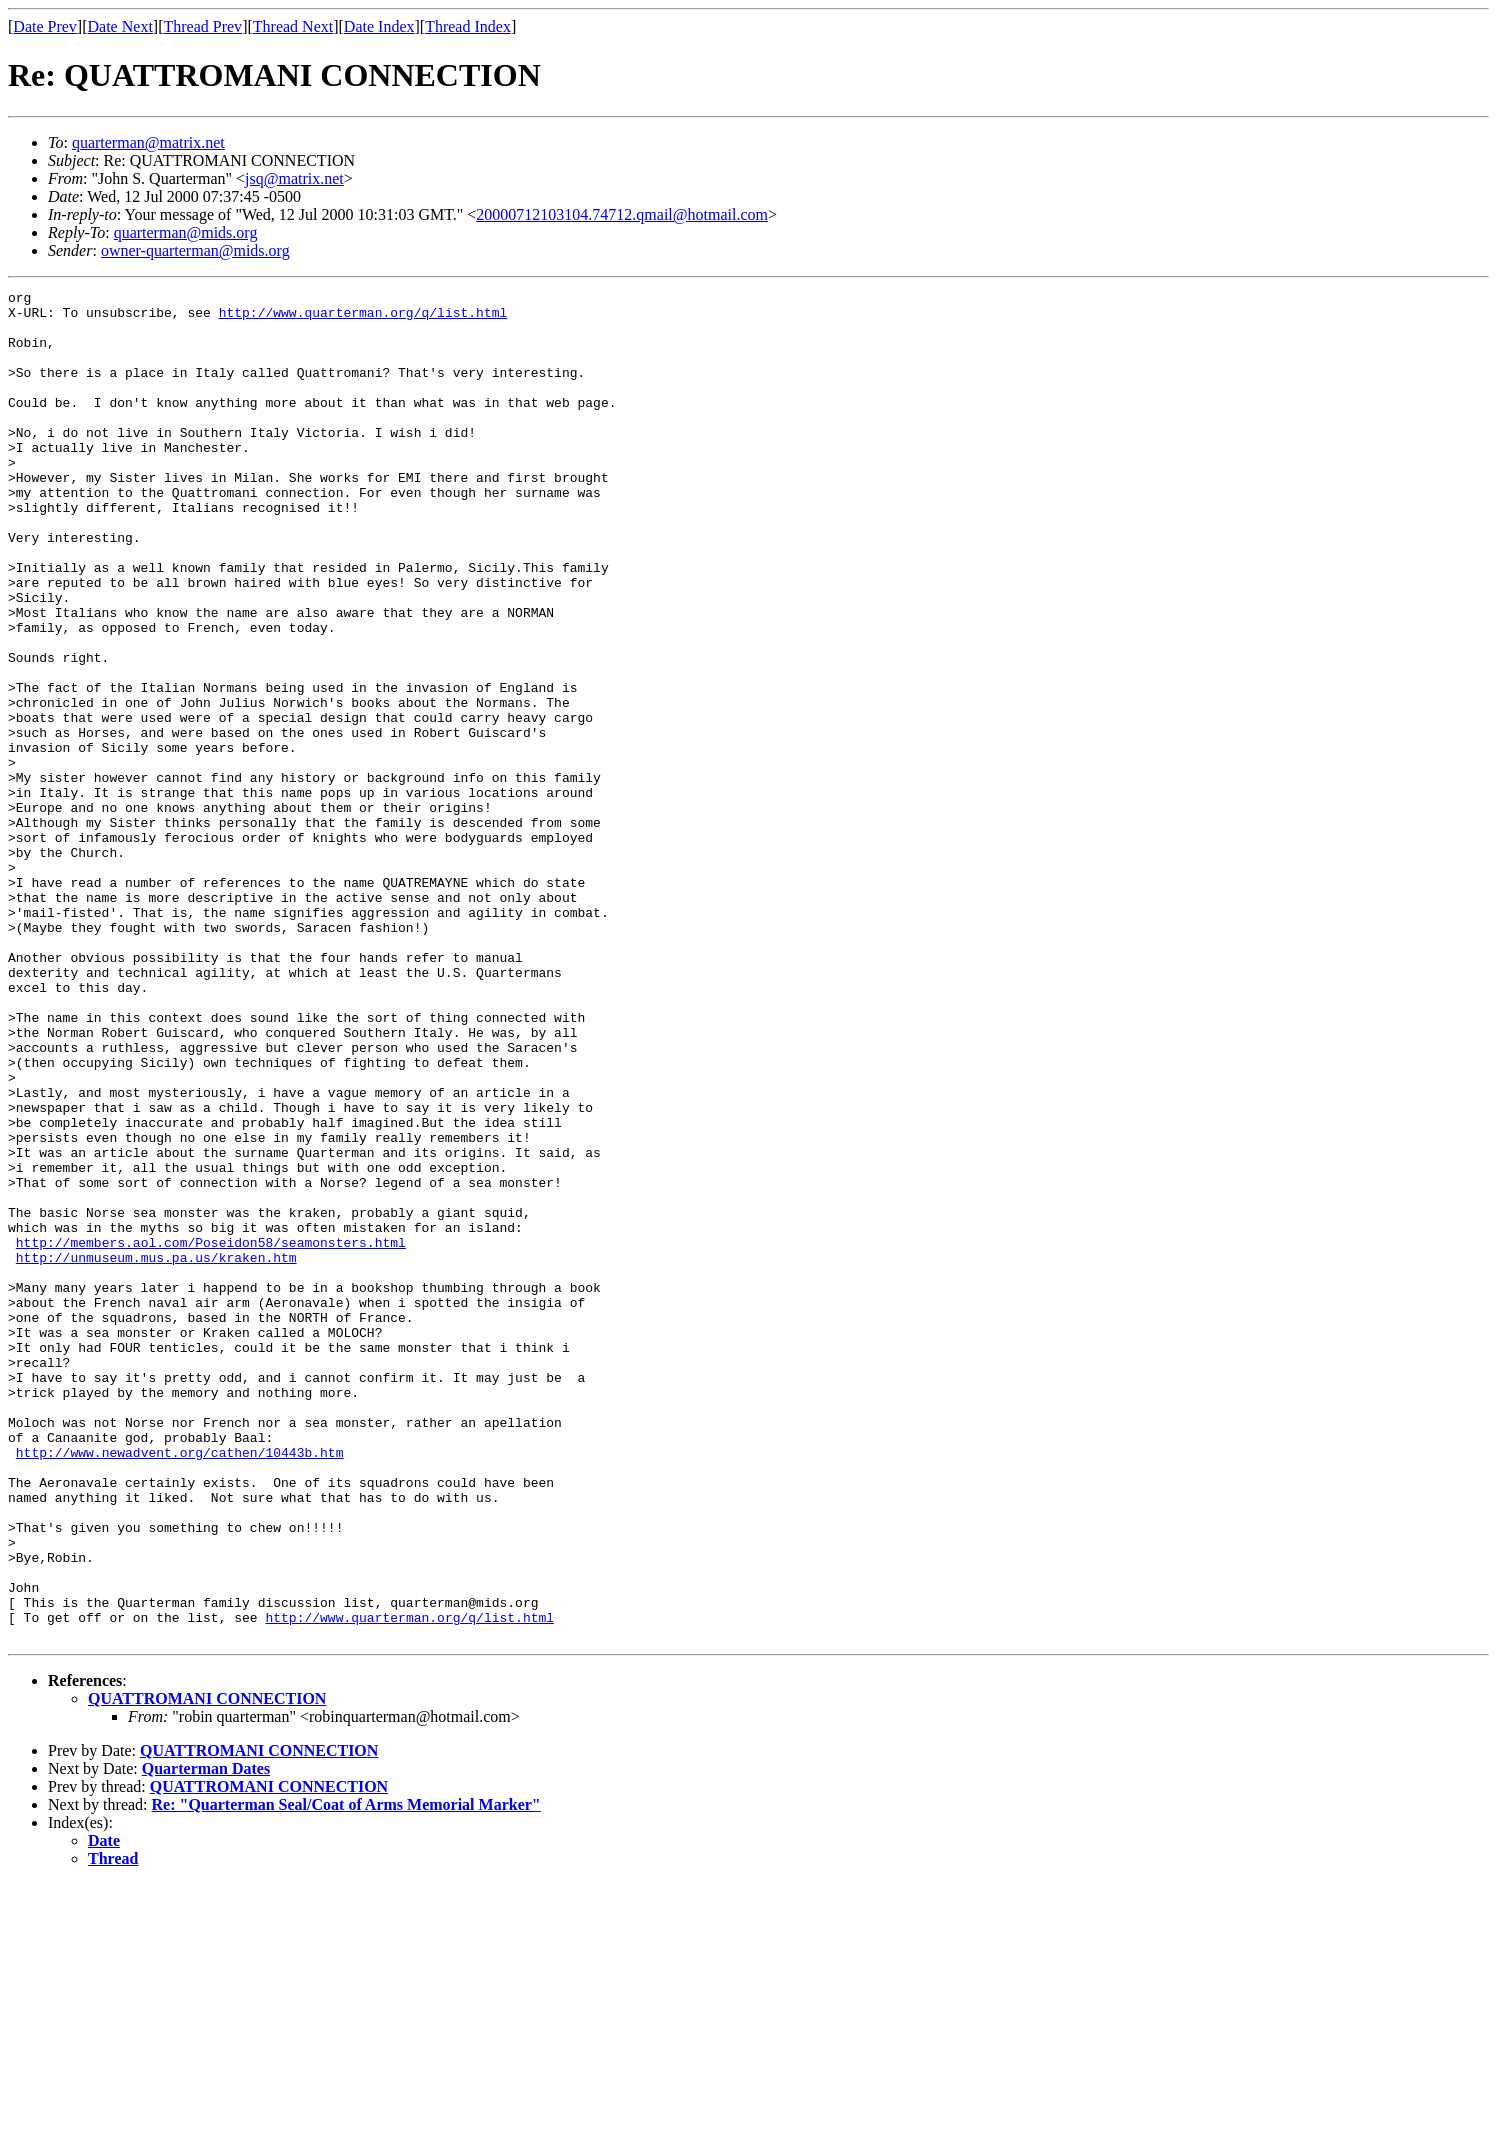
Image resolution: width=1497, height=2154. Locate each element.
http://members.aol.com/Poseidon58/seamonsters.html (211, 1434)
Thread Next (293, 26)
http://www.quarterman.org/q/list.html (363, 318)
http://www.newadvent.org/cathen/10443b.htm (180, 1686)
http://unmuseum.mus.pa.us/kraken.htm (156, 1452)
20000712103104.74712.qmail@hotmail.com (622, 214)
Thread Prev (202, 26)
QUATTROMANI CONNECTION (207, 1968)
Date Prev (45, 26)
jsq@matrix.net (294, 178)
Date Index (379, 26)
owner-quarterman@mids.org (195, 250)
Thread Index (468, 26)
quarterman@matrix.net (148, 142)
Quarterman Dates (206, 2038)
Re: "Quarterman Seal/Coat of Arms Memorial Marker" (346, 2074)
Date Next (120, 26)
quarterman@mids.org (186, 232)
